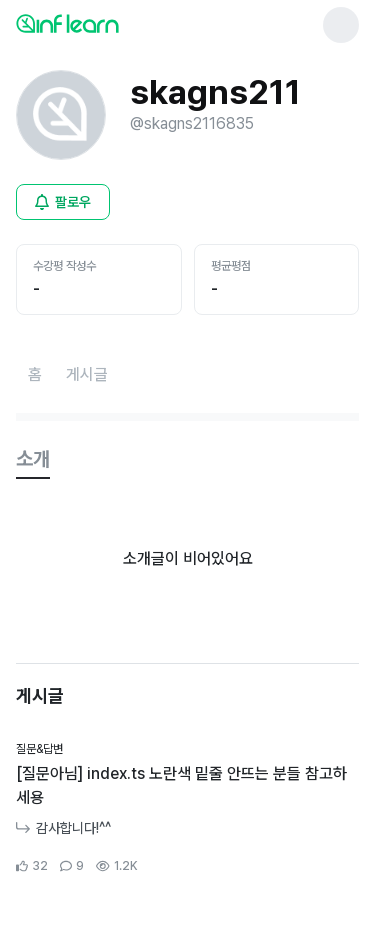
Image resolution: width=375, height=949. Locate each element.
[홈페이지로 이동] (35, 375)
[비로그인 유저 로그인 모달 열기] (63, 202)
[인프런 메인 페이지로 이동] (116, 23)
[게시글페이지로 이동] (87, 375)
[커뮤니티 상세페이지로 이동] (187, 808)
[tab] (33, 460)
